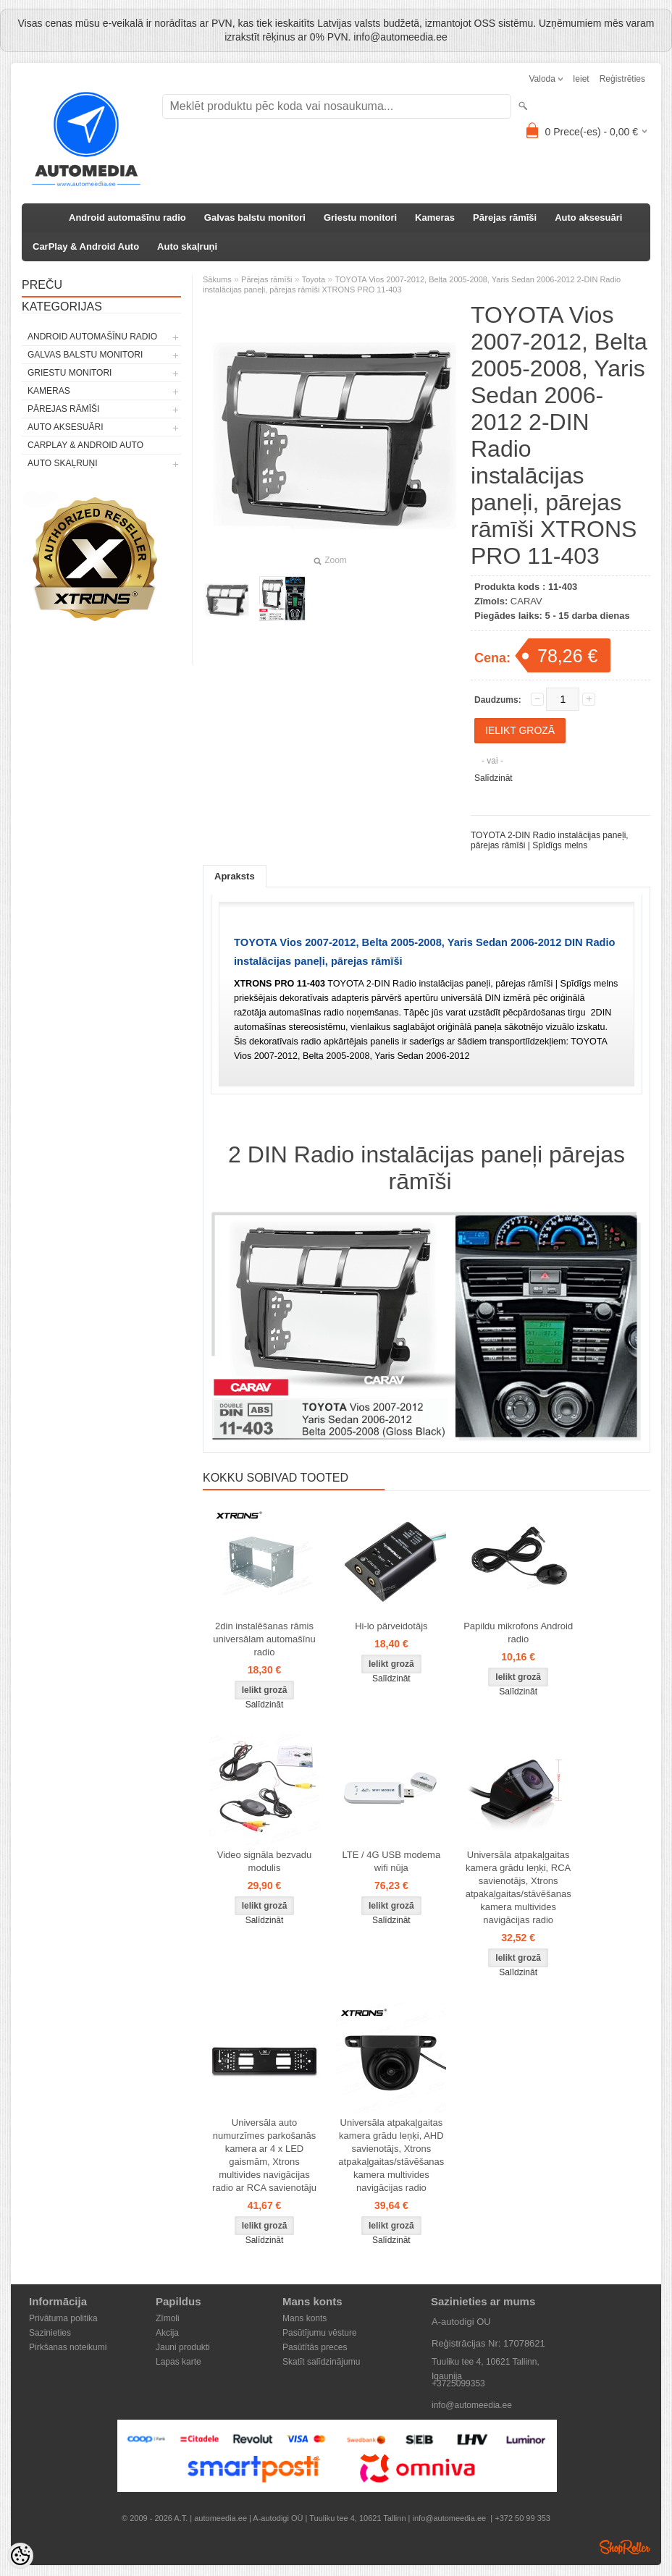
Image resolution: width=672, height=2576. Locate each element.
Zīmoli (168, 2318)
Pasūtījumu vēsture (319, 2333)
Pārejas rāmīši (505, 217)
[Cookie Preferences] (20, 2556)
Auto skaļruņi (187, 246)
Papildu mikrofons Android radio (518, 1632)
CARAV (526, 601)
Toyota (313, 279)
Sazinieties (50, 2333)
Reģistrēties (622, 79)
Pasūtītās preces (314, 2347)
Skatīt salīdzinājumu (321, 2362)
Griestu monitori (360, 217)
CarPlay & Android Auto (86, 246)
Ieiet (581, 79)
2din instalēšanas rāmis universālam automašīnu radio (264, 1639)
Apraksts (234, 876)
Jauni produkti (183, 2347)
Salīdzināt (493, 778)
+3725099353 (458, 2383)
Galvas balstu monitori (255, 217)
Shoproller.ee (625, 2547)
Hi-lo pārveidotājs (391, 1626)
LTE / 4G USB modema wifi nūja (392, 1861)
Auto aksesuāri (588, 217)
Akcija (167, 2333)
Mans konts (304, 2318)
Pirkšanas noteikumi (67, 2347)
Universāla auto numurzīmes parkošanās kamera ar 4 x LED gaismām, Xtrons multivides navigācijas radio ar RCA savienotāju (264, 2155)
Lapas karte (178, 2362)
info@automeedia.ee (472, 2405)
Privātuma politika (63, 2318)
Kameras (435, 217)
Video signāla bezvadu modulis (264, 1861)
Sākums (217, 279)
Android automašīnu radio (127, 217)
